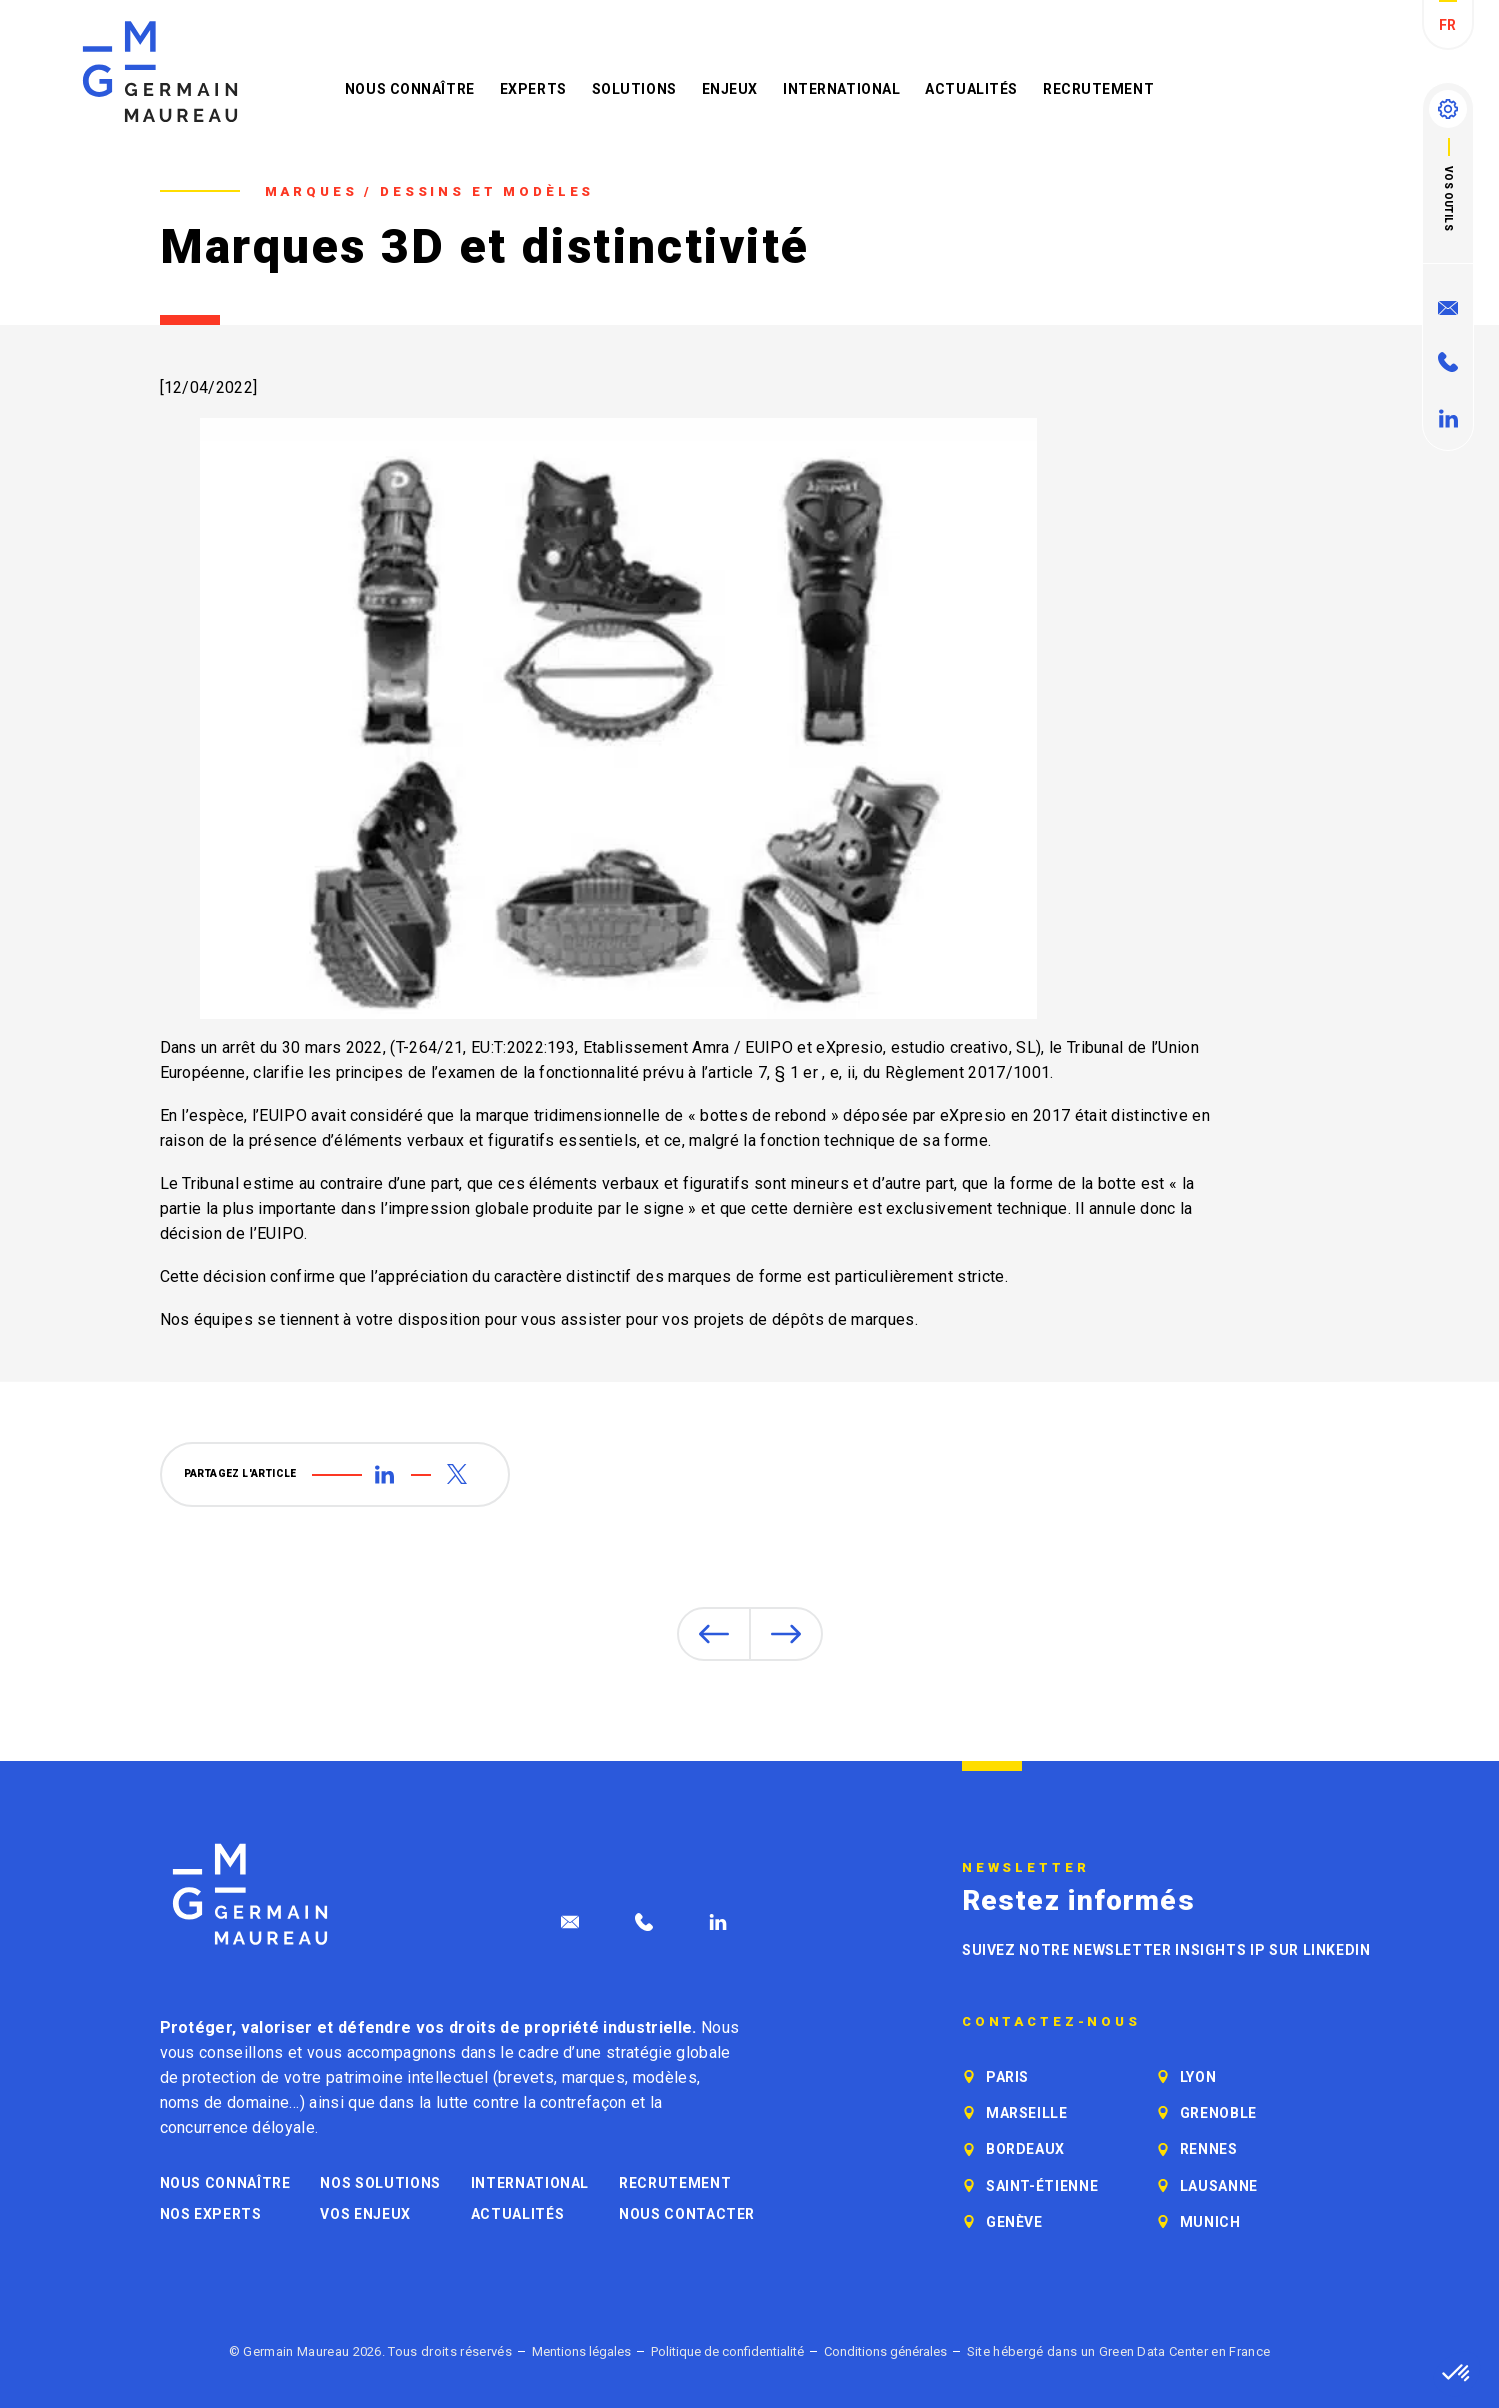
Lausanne (1219, 2186)
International (841, 89)
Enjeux (730, 89)
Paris (1007, 2077)
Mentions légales (581, 2351)
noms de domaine (225, 2102)
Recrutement (1098, 89)
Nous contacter (687, 2214)
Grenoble (1218, 2113)
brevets (526, 2077)
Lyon (1198, 2077)
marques (593, 2077)
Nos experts (211, 2214)
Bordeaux (1025, 2149)
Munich (1210, 2222)
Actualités (971, 89)
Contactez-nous (1051, 2022)
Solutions (634, 89)
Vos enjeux (365, 2214)
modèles (665, 2077)
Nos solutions (380, 2183)
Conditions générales (885, 2351)
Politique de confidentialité (727, 2351)
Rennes (1209, 2149)
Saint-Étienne (1042, 2186)
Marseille (1027, 2113)
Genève (1014, 2222)
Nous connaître (410, 89)
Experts (533, 89)
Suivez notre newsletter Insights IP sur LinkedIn (1166, 1950)
